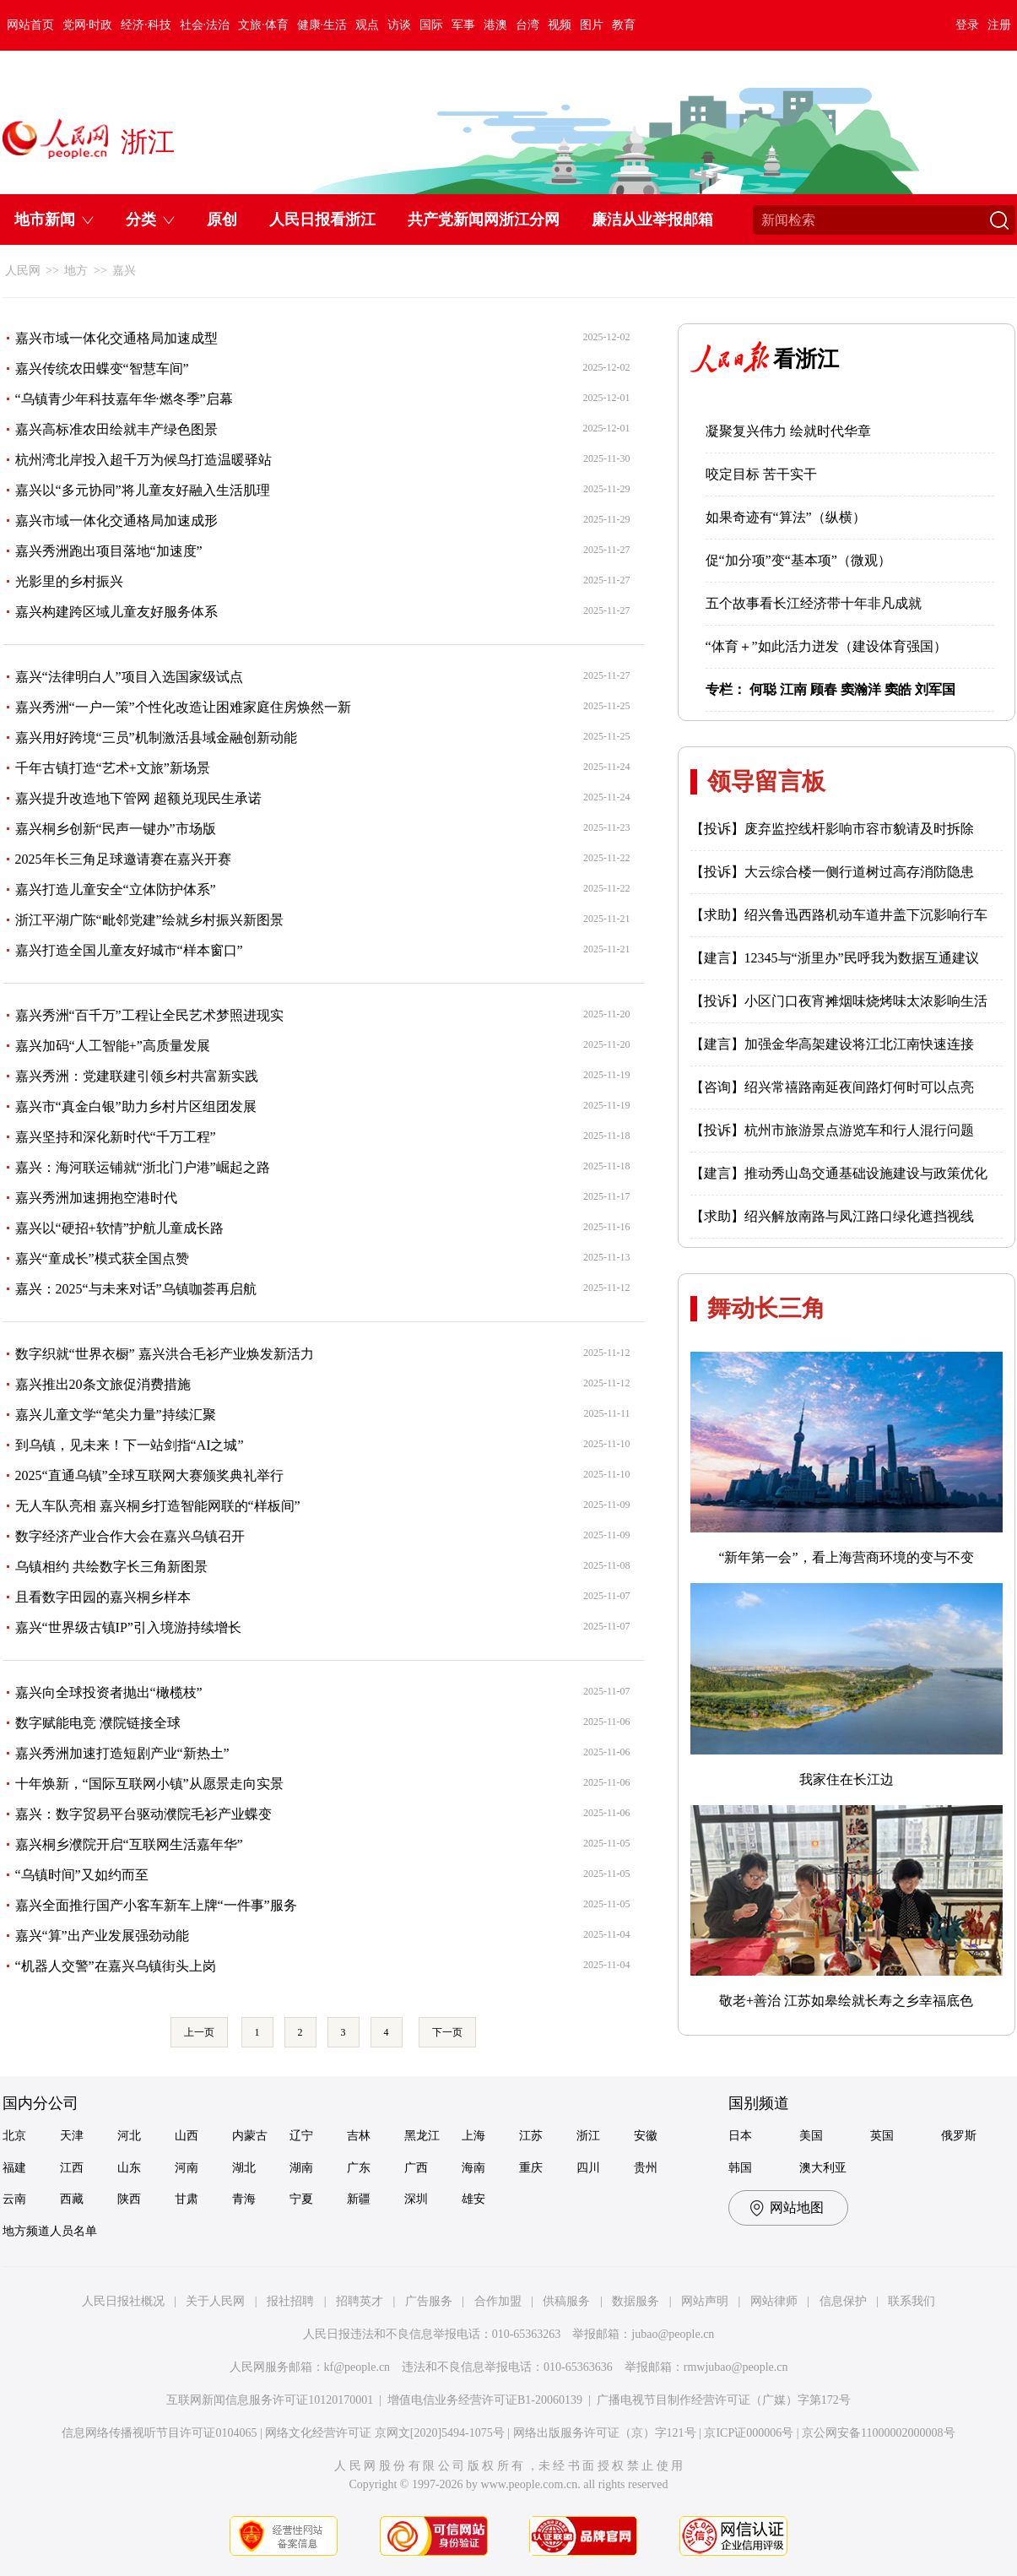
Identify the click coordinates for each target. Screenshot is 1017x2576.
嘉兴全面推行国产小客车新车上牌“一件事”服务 (156, 1905)
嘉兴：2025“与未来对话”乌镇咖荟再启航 (136, 1289)
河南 (186, 2167)
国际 (431, 25)
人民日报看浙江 (322, 219)
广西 (416, 2167)
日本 (740, 2135)
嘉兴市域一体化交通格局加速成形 (116, 520)
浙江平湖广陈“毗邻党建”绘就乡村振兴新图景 (149, 920)
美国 (811, 2135)
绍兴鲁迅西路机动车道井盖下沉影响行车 (865, 915)
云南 (14, 2199)
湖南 (301, 2167)
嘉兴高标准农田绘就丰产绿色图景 (116, 429)
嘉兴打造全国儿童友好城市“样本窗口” (129, 950)
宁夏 (301, 2199)
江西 (72, 2167)
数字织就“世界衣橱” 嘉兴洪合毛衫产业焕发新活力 (164, 1354)
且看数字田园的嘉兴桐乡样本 (103, 1597)
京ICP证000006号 (748, 2433)
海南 (473, 2167)
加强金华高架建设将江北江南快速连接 (859, 1044)
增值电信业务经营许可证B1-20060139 (484, 2400)
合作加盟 (498, 2301)
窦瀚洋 (861, 689)
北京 (14, 2135)
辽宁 (301, 2135)
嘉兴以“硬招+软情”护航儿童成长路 (119, 1228)
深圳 (416, 2199)
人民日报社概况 (123, 2301)
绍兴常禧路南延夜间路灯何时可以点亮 (859, 1087)
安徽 (645, 2135)
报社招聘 (290, 2301)
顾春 (823, 689)
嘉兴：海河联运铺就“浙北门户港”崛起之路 (142, 1167)
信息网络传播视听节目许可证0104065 (159, 2433)
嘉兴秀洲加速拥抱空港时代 (96, 1197)
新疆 (359, 2199)
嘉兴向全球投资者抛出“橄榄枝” (109, 1692)
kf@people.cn (357, 2367)
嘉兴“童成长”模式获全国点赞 (102, 1258)
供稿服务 (566, 2301)
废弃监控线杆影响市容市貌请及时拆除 (859, 829)
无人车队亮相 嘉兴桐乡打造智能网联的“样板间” (157, 1506)
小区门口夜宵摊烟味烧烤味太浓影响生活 (865, 1001)
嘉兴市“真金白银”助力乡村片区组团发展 (136, 1106)
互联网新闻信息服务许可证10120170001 (269, 2400)
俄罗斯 (958, 2135)
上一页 (199, 2032)
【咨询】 (717, 1087)
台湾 (527, 25)
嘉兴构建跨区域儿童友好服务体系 (116, 612)
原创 (222, 219)
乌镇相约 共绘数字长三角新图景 (111, 1566)
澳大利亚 (823, 2167)
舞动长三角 (766, 1308)
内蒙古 (250, 2135)
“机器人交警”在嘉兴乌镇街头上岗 (115, 1966)
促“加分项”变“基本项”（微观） (798, 560)
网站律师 (774, 2301)
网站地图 (797, 2207)
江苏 (531, 2135)
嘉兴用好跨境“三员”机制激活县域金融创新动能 (156, 737)
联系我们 (911, 2301)
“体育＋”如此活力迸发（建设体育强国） (826, 646)
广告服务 (428, 2301)
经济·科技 (146, 25)
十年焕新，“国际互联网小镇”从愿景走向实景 (149, 1783)
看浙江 (806, 359)
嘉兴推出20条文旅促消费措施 (103, 1384)
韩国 (740, 2167)
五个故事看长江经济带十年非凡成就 (814, 603)
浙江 (588, 2135)
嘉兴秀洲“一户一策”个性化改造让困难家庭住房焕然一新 (183, 707)
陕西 (129, 2199)
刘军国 (935, 689)
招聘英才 (359, 2301)
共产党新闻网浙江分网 (484, 219)
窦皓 (898, 689)
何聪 (762, 689)
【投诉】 (717, 829)
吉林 (359, 2135)
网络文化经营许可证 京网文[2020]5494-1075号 (385, 2433)
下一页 (447, 2032)
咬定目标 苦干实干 (761, 474)
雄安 (473, 2199)
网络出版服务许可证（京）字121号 (604, 2433)
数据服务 (635, 2301)
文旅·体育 (263, 25)
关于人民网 (215, 2301)
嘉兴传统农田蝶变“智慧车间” (102, 368)
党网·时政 (87, 25)
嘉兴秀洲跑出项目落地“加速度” (109, 551)
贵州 (645, 2167)
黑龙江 (422, 2135)
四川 (588, 2167)
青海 (244, 2199)
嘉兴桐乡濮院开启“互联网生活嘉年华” (129, 1844)
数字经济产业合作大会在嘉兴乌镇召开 (130, 1536)
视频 (559, 25)
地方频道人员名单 (50, 2231)
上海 (473, 2135)
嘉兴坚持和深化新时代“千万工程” (115, 1137)
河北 (129, 2135)
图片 (591, 25)
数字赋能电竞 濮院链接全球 (98, 1723)
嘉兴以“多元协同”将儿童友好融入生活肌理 (142, 490)
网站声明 (704, 2301)
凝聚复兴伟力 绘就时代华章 (788, 431)
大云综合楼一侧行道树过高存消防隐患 (859, 872)
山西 (186, 2135)
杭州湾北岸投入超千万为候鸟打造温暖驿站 (143, 460)
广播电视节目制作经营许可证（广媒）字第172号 (724, 2400)
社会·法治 (205, 25)
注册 (999, 25)
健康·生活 (322, 25)
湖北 (244, 2167)
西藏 (72, 2199)
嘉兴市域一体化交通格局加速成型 (116, 338)
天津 (72, 2135)
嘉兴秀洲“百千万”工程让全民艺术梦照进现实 (149, 1015)
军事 (463, 25)
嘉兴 (124, 270)
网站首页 (30, 25)
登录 (967, 25)
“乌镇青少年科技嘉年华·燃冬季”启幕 (124, 399)
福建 (14, 2167)
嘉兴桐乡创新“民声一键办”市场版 (115, 829)
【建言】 (717, 958)
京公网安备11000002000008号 (878, 2433)
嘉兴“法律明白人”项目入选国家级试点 (129, 677)
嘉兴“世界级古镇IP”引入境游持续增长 (128, 1627)
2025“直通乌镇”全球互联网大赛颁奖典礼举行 (149, 1475)
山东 (129, 2167)
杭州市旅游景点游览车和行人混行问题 (859, 1130)
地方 (76, 270)
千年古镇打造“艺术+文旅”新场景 (112, 768)
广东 (359, 2167)
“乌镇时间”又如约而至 (82, 1875)
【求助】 (717, 915)
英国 (882, 2135)
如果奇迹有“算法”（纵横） (786, 517)
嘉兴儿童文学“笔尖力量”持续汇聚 (115, 1414)
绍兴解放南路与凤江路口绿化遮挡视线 (859, 1216)
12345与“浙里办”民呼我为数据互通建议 (861, 958)
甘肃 (186, 2199)
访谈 (399, 25)
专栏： (726, 689)
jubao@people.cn (672, 2334)
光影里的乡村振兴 (69, 581)
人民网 (23, 270)
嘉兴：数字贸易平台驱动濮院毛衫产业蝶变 (143, 1814)
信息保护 (843, 2301)
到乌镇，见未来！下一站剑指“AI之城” (129, 1445)
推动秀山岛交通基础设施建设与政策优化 (865, 1173)
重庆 (531, 2167)
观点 (367, 25)
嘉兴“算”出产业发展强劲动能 (102, 1935)
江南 (793, 689)
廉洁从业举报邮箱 (652, 219)
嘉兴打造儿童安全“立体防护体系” (115, 889)
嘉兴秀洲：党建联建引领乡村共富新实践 (136, 1076)
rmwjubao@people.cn (736, 2367)
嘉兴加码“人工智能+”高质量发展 (112, 1046)
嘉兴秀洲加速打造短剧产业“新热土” (122, 1753)
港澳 (495, 25)
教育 (624, 25)
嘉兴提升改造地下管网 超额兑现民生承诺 (138, 798)
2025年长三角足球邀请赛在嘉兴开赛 (123, 859)
